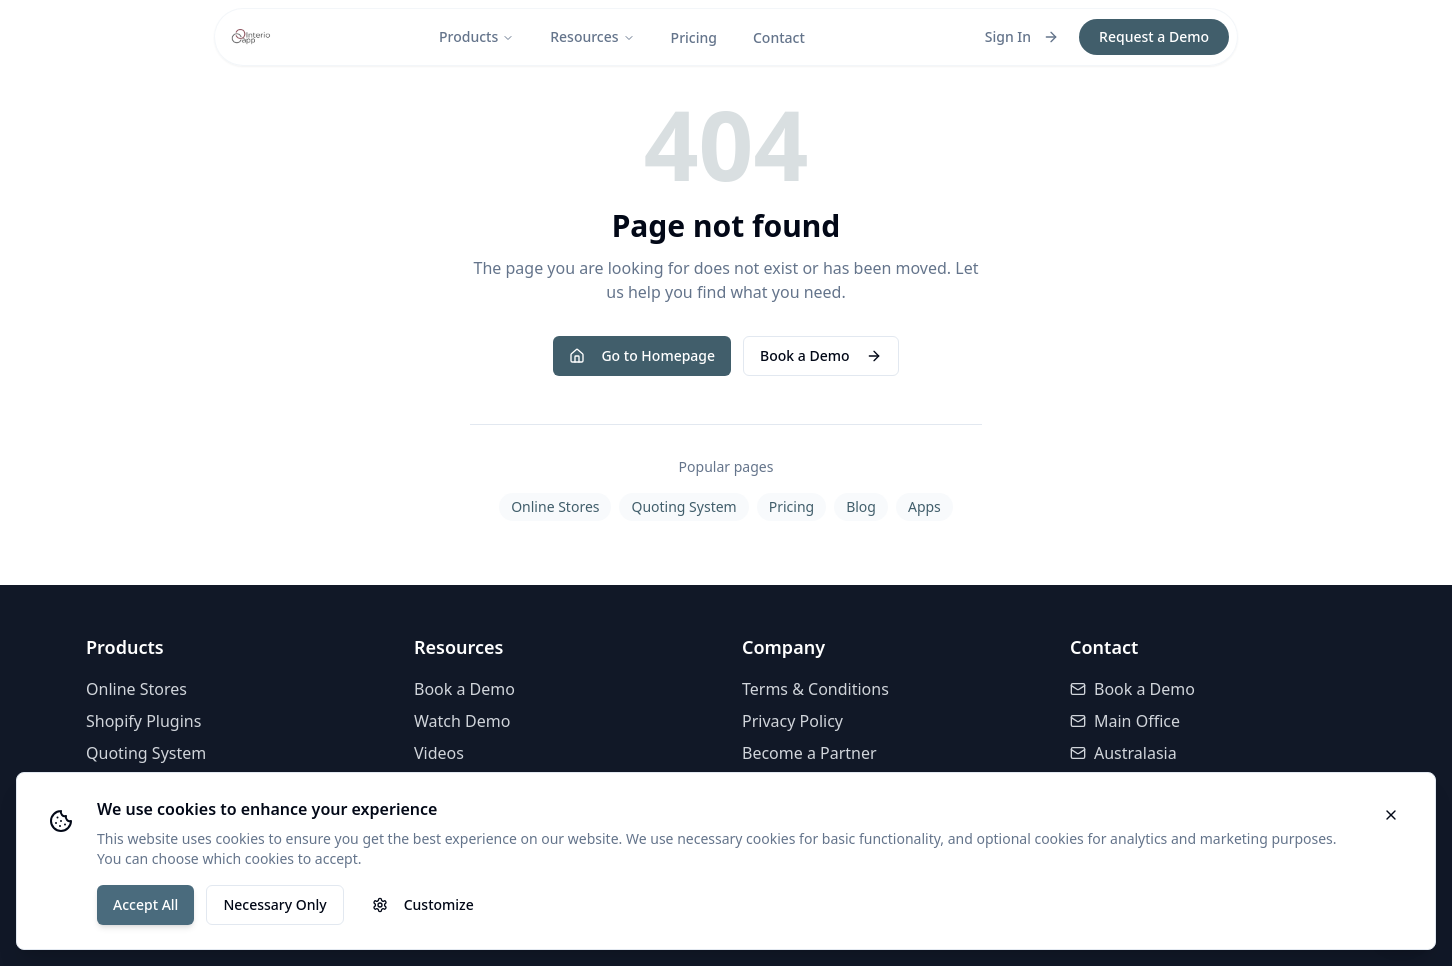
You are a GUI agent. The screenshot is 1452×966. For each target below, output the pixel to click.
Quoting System (683, 506)
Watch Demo (462, 721)
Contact (779, 37)
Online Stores (555, 506)
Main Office (1125, 721)
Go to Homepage (642, 355)
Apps (924, 506)
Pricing (694, 37)
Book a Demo (820, 355)
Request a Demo (1154, 36)
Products (476, 36)
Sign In (1022, 36)
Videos (439, 753)
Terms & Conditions (815, 689)
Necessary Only (274, 904)
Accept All (145, 904)
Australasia (1123, 753)
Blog (861, 506)
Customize (423, 904)
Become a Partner (809, 753)
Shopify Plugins (143, 721)
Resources (592, 36)
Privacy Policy (792, 721)
